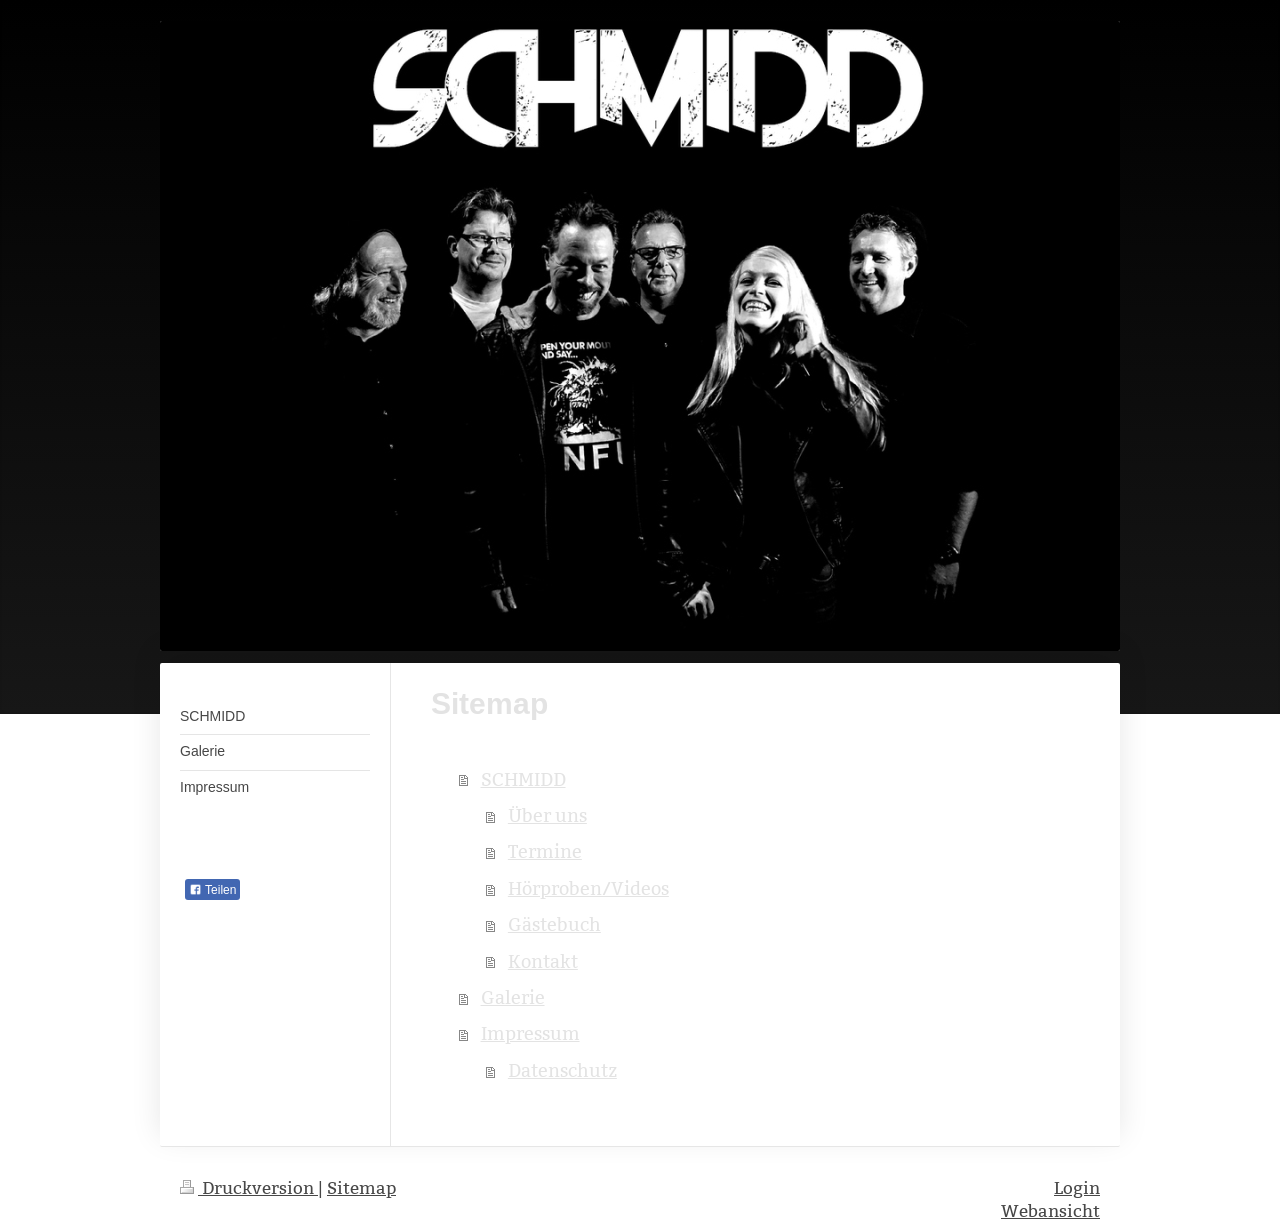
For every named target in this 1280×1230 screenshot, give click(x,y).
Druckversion (249, 1188)
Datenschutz (562, 1070)
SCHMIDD (523, 779)
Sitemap (361, 1188)
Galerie (513, 997)
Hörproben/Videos (588, 888)
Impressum (530, 1033)
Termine (545, 851)
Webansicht (1050, 1211)
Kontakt (543, 961)
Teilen (212, 890)
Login (1077, 1188)
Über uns (547, 815)
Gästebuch (554, 924)
